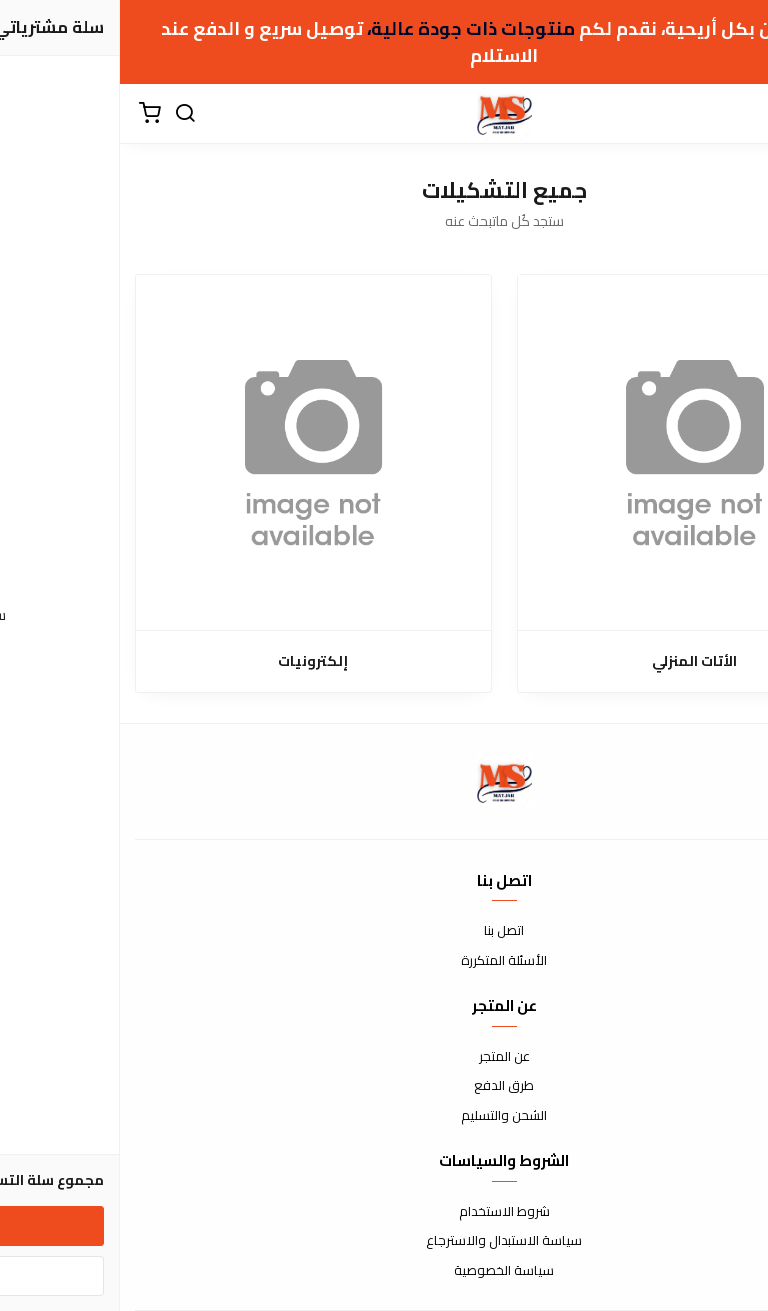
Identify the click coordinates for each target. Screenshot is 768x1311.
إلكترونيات (193, 661)
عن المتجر (384, 1057)
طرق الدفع (384, 1086)
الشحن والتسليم (384, 1116)
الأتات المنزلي (574, 661)
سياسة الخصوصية (384, 1271)
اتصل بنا (384, 931)
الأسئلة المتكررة (384, 961)
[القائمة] (738, 114)
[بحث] (65, 114)
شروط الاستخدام (384, 1212)
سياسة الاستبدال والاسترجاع (384, 1241)
